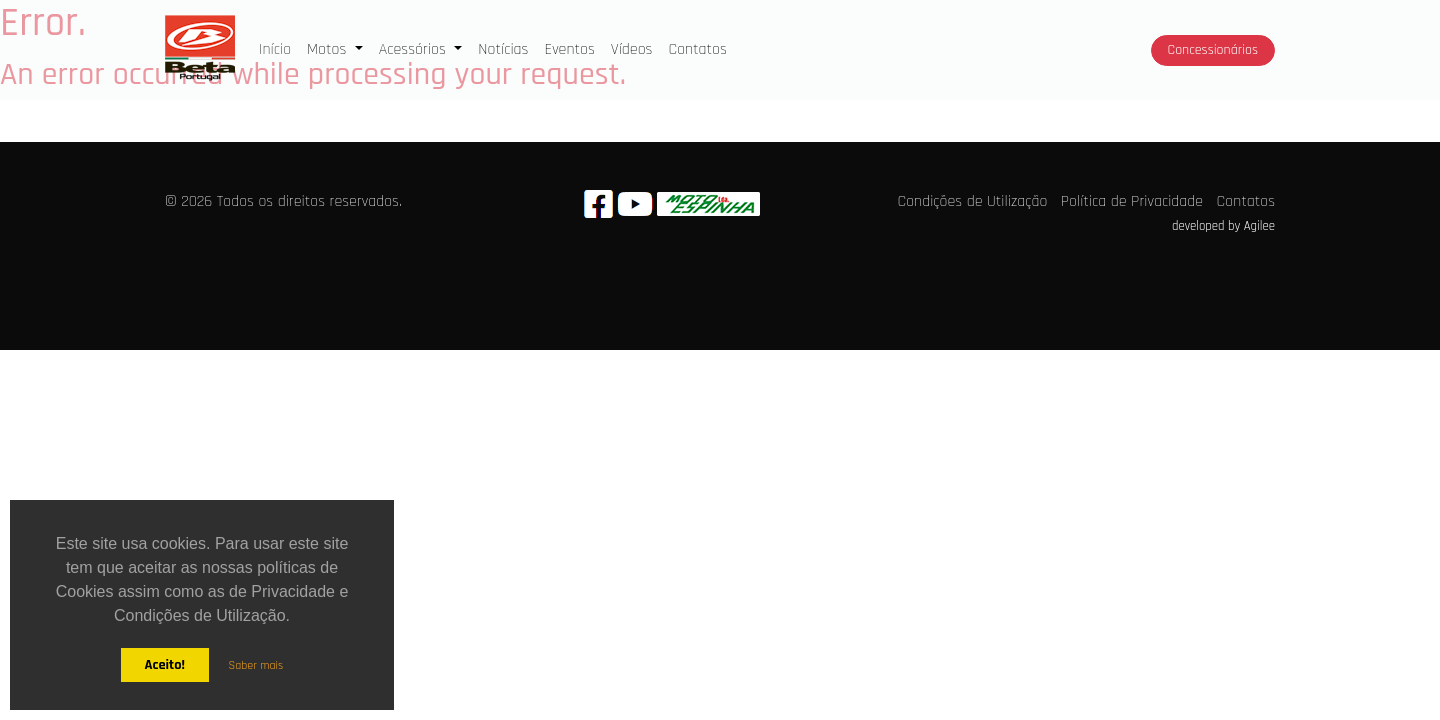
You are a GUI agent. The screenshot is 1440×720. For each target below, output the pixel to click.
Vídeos (632, 49)
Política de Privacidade (1132, 201)
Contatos (697, 49)
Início (279, 48)
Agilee (1259, 226)
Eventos (569, 49)
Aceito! (164, 665)
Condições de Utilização (973, 201)
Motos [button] (329, 49)
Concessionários (1213, 50)
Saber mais (256, 665)
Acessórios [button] (414, 49)
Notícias (503, 49)
